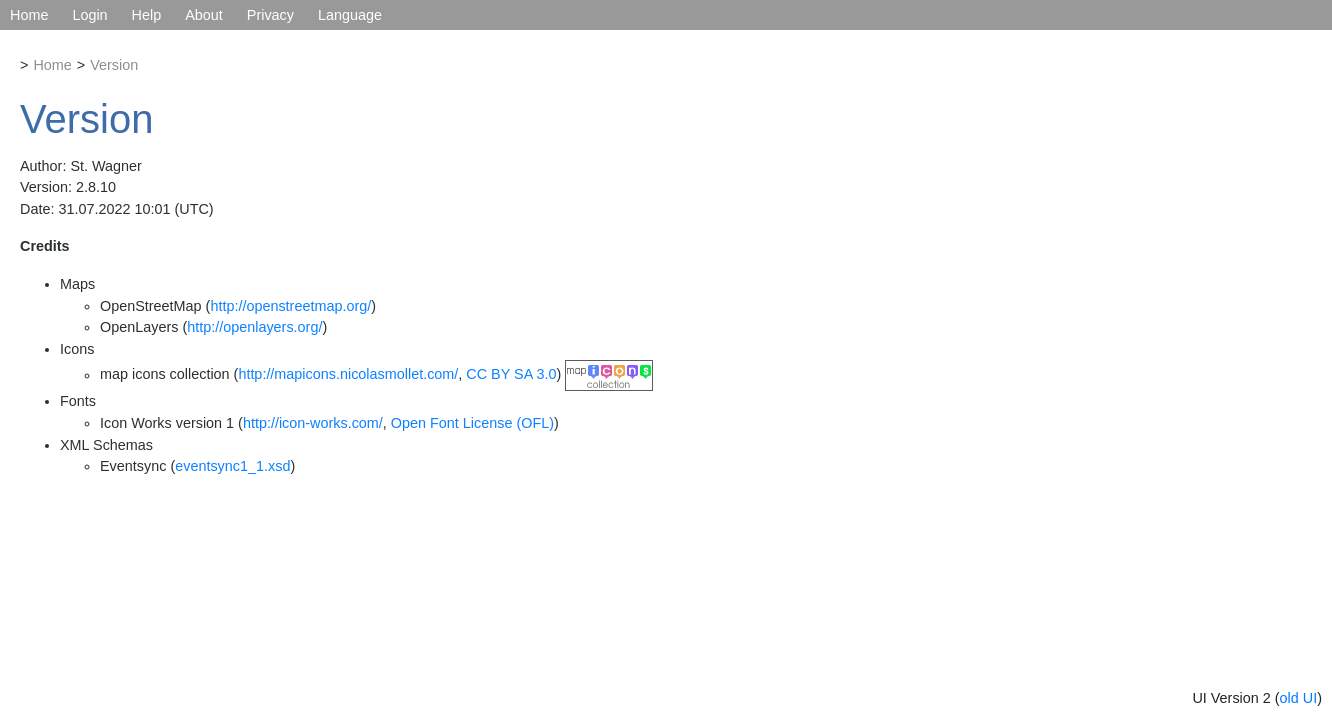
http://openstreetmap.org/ (290, 306)
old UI (1299, 698)
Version (114, 65)
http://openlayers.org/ (254, 327)
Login (89, 15)
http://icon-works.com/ (313, 423)
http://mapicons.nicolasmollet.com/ (348, 375)
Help (147, 15)
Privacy (270, 15)
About (204, 15)
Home (29, 15)
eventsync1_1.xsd (232, 466)
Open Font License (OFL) (472, 423)
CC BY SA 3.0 (511, 375)
